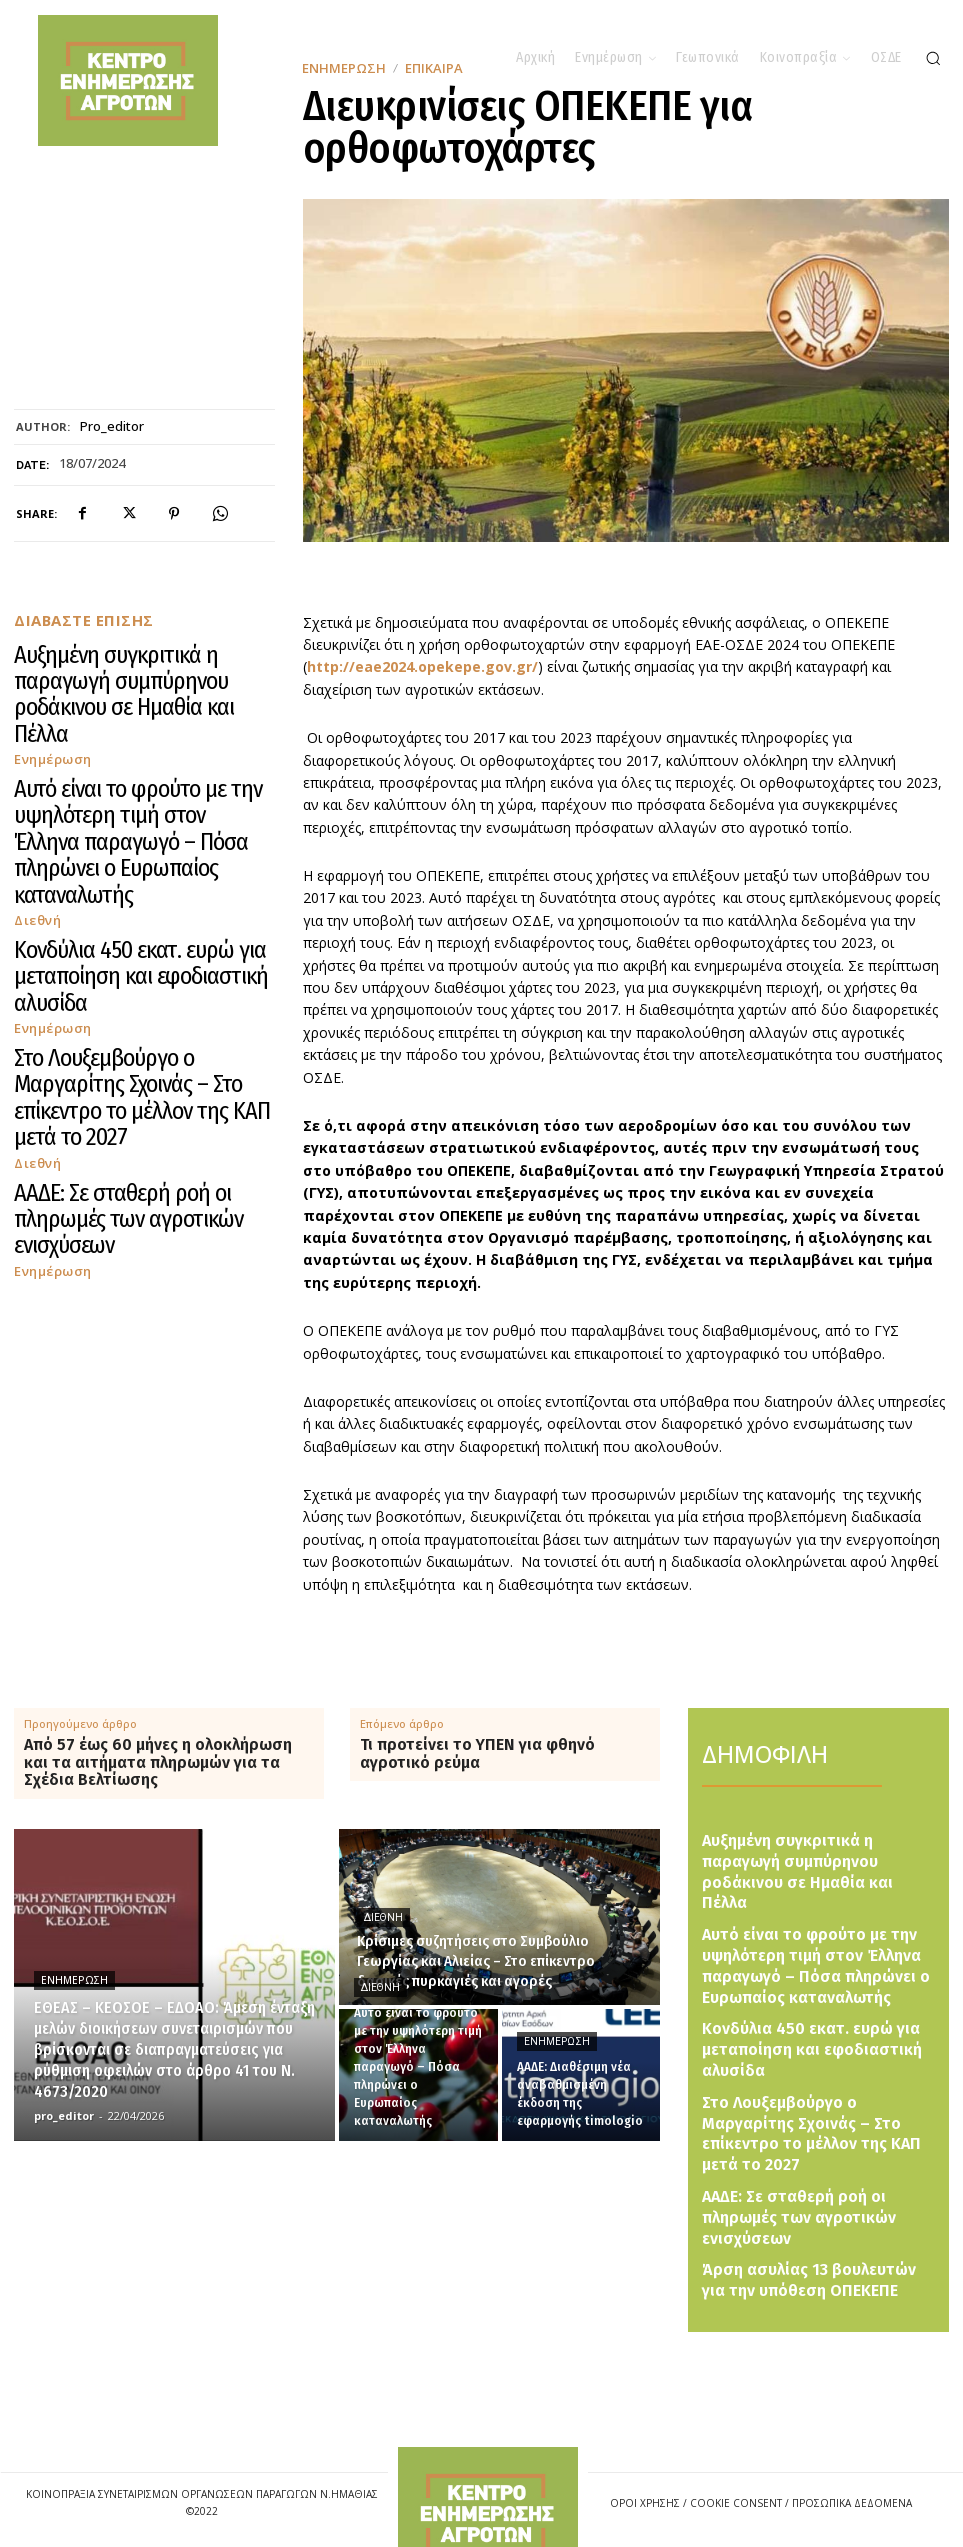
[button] (933, 58)
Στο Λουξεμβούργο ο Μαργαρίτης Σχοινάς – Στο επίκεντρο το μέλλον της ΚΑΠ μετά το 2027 (140, 862)
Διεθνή (35, 764)
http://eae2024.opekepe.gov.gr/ (422, 666)
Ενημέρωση (48, 685)
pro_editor (112, 427)
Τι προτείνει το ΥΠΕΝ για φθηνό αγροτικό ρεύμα (477, 1753)
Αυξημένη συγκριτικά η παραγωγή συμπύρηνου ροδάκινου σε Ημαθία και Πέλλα (139, 657)
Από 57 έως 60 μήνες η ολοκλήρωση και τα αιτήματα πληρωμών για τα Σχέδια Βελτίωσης (158, 1762)
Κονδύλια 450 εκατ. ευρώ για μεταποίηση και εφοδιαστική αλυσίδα (131, 799)
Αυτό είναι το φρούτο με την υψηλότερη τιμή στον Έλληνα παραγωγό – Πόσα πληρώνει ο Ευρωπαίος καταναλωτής (131, 728)
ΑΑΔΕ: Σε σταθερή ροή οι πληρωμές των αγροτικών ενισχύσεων (120, 925)
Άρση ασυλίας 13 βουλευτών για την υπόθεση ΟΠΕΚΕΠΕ (814, 2173)
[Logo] (488, 2476)
